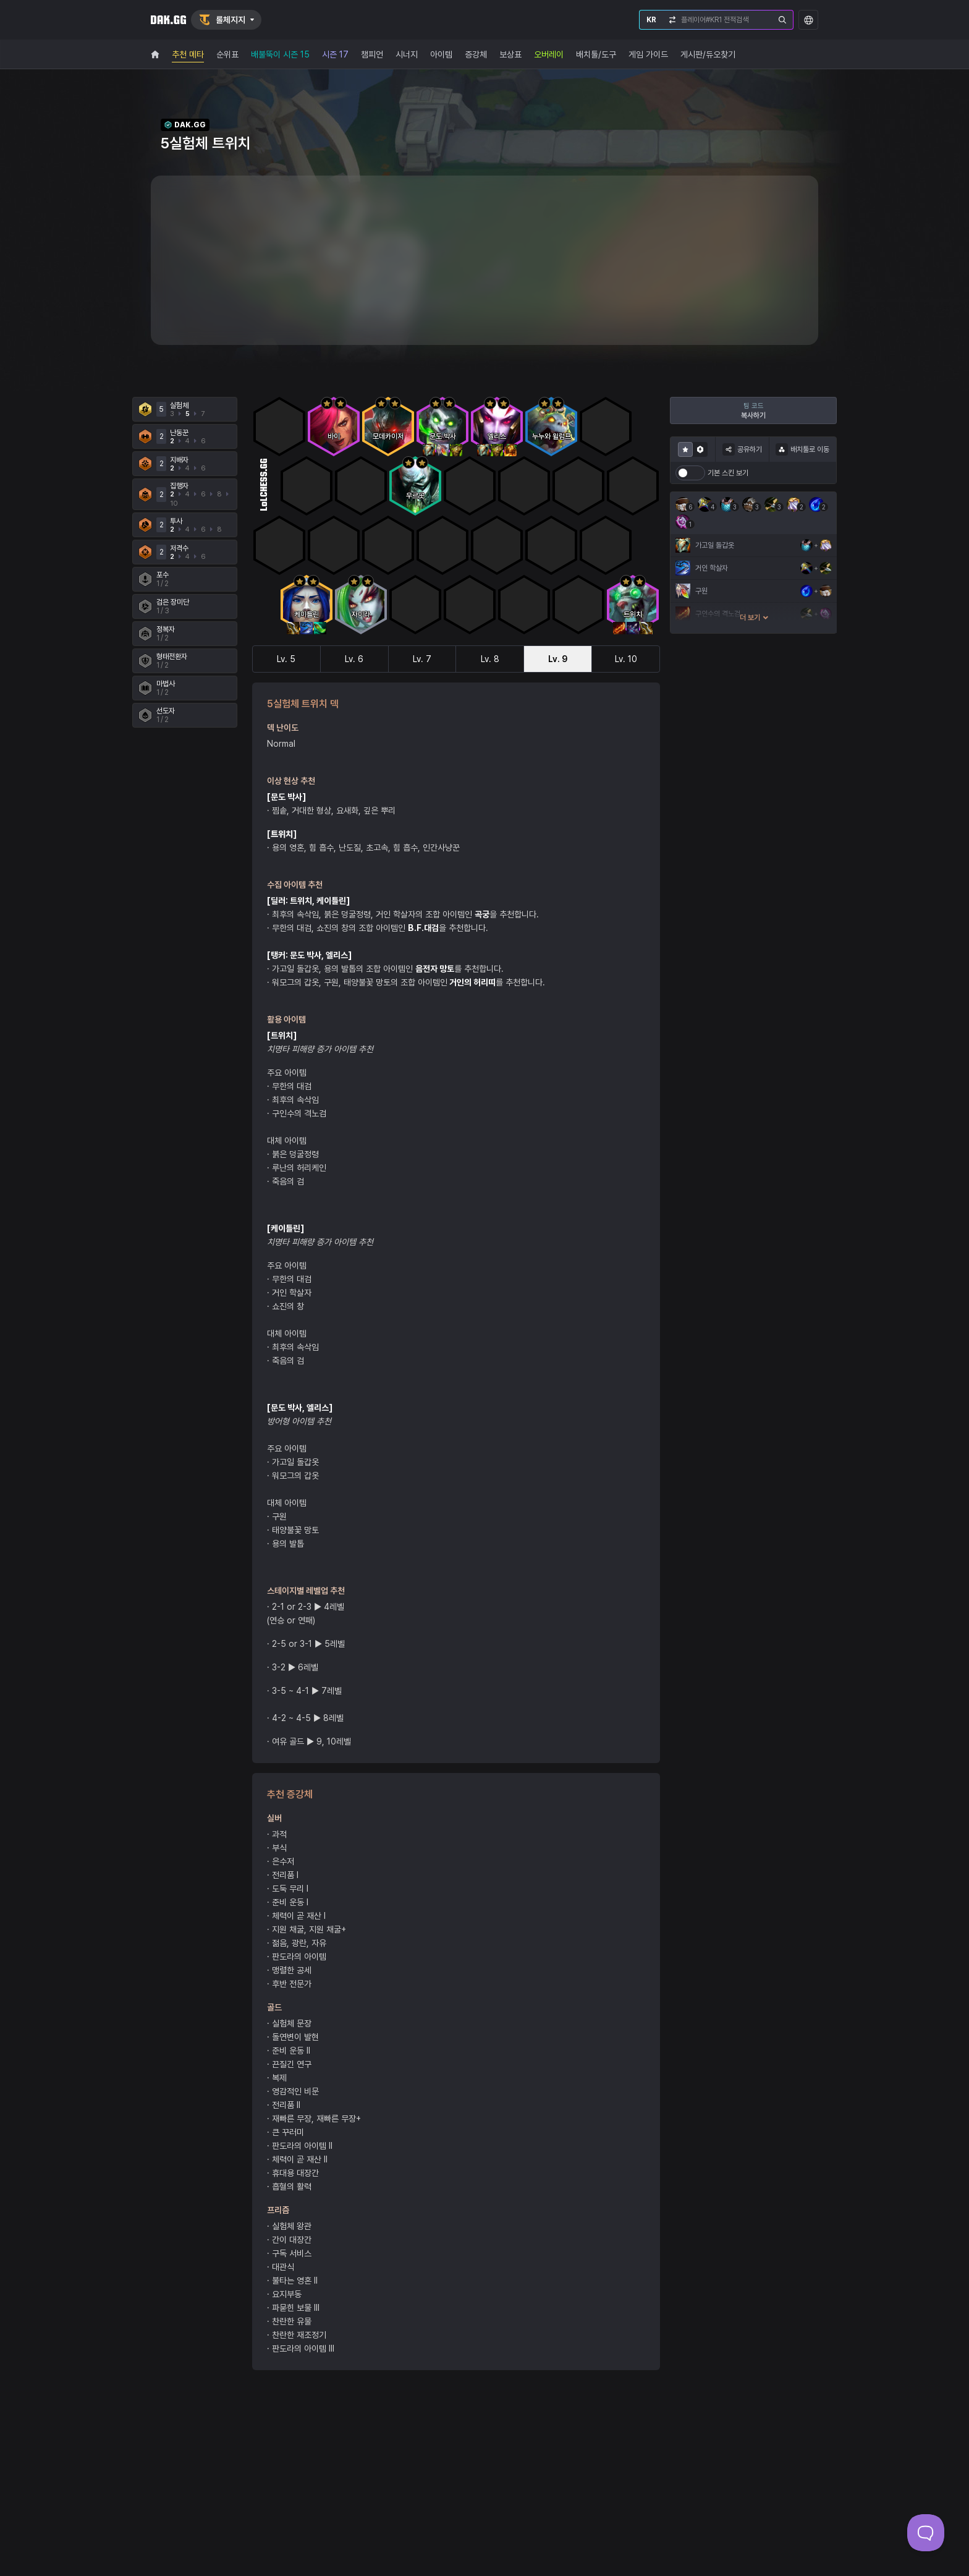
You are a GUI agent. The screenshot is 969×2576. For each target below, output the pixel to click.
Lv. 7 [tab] (422, 659)
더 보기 (754, 617)
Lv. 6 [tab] (354, 659)
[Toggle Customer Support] (925, 2532)
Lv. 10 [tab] (626, 659)
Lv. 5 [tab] (286, 659)
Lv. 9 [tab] (557, 659)
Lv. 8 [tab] (490, 659)
